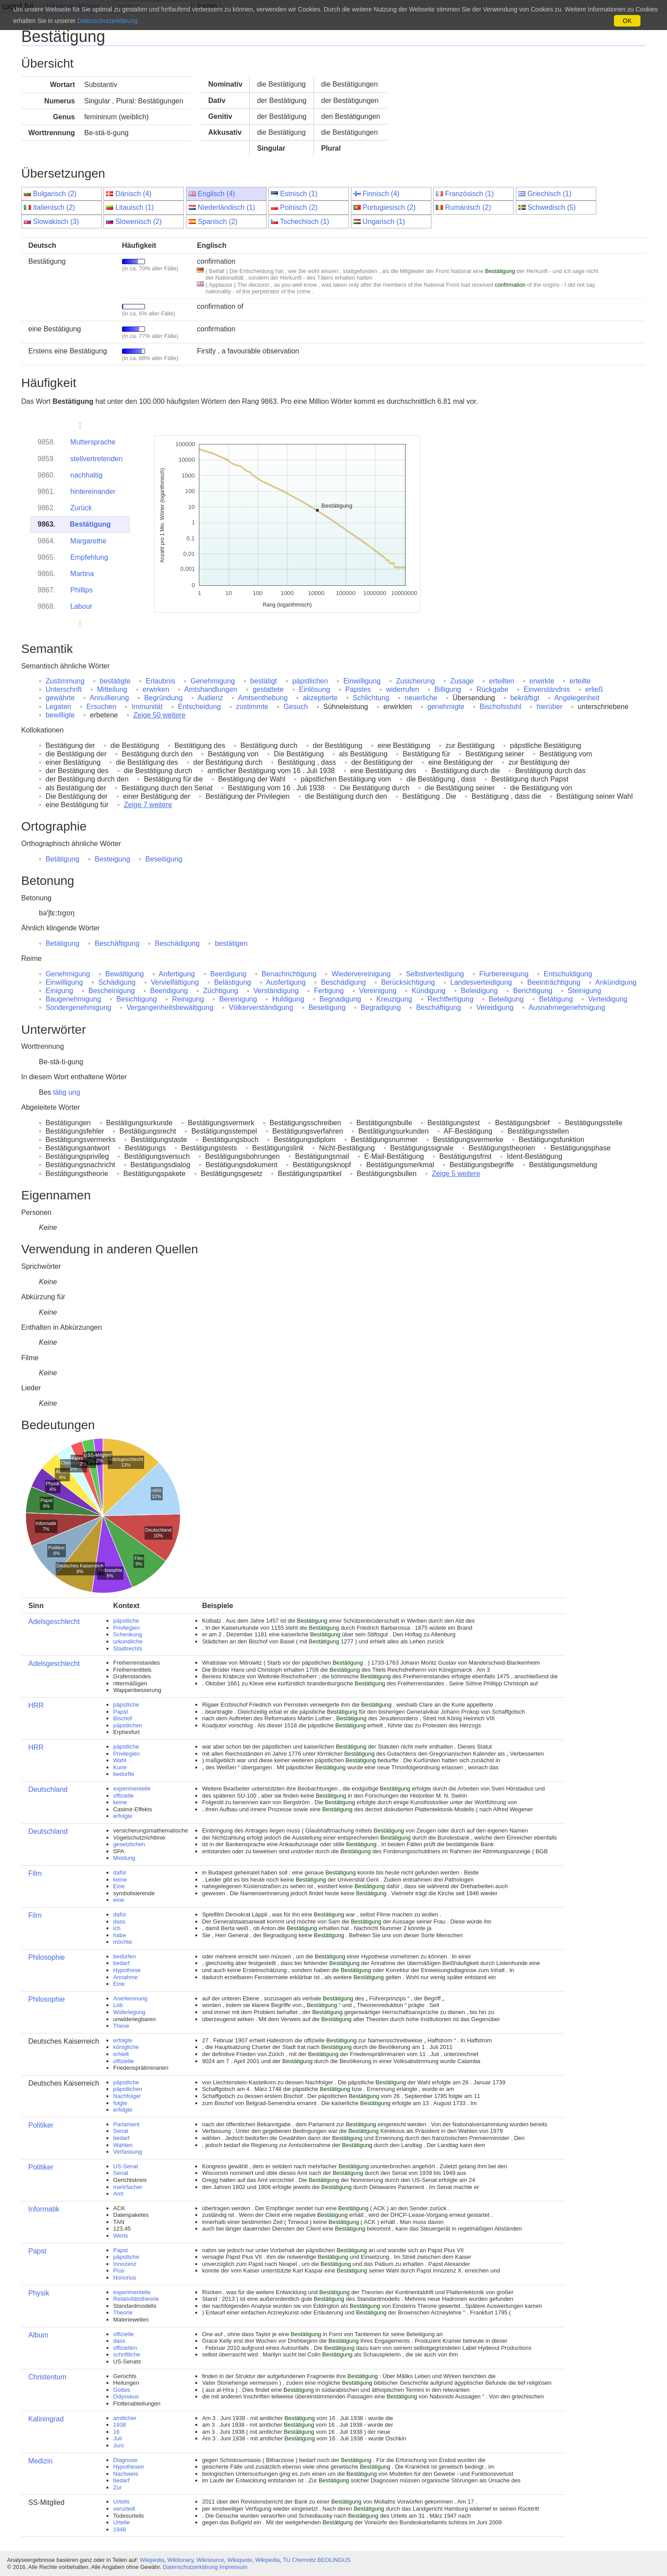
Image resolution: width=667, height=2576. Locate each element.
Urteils (121, 2501)
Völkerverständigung (261, 1007)
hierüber (550, 706)
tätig (59, 1092)
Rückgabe (492, 689)
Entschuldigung (568, 974)
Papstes (358, 689)
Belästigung (232, 982)
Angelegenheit (576, 698)
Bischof (122, 1718)
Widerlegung (129, 2012)
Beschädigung (177, 943)
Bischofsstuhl (500, 706)
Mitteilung (112, 689)
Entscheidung (199, 706)
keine (120, 1802)
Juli (117, 2438)
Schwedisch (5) (551, 207)
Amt (118, 2193)
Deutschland (48, 1789)
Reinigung (188, 999)
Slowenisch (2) (138, 221)
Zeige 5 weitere (456, 1173)
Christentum (47, 2377)
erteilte (580, 681)
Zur (117, 2487)
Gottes (121, 2389)
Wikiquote (239, 2560)
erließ (594, 689)
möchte (122, 1942)
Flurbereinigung (503, 974)
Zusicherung (415, 681)
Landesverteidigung (481, 982)
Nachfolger (127, 2096)
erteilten (501, 681)
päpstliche (126, 1620)
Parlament (126, 2124)
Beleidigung (479, 990)
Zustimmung (65, 681)
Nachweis (125, 2473)
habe (119, 1935)
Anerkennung (130, 1998)
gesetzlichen (129, 1844)
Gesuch (296, 706)
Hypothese (127, 1970)
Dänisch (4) (133, 193)
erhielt (121, 2054)
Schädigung (117, 982)
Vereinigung (377, 990)
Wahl (119, 1760)
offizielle (123, 1795)
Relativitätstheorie (136, 2298)
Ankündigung (616, 982)
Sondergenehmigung (78, 1007)
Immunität (147, 706)
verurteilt (124, 2508)
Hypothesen (128, 2466)
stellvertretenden (96, 459)
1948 (119, 2529)
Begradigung (381, 1007)
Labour (81, 606)
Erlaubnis (160, 681)
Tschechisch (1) (304, 221)
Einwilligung (362, 681)
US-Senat (125, 2166)
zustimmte (252, 706)
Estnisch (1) (298, 193)
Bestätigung (90, 524)
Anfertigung (177, 974)
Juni (118, 2445)
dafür (119, 1872)
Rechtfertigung (450, 999)
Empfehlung (89, 557)
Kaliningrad (46, 2419)
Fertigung (329, 990)
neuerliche (420, 698)
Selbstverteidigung (435, 974)
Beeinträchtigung (553, 982)
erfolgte (122, 1816)
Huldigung (288, 999)
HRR (36, 1705)
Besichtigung (136, 999)
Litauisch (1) (134, 207)
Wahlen (123, 2145)
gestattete (267, 689)
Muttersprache (92, 442)
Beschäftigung (117, 943)
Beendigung (169, 990)
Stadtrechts (127, 1648)
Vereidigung (495, 1007)
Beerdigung (228, 974)
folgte (120, 2103)
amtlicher (125, 2418)
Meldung (124, 1858)
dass (119, 1921)
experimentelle (132, 1788)
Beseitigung (164, 859)
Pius (118, 2270)
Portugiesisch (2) (388, 207)
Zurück (81, 508)
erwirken (156, 689)
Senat (120, 2131)
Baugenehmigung (73, 999)
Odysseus (126, 2396)
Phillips (81, 590)
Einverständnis (546, 689)
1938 (119, 2424)
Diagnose (125, 2460)
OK (627, 20)
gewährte (60, 698)
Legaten (58, 706)
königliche (126, 2047)
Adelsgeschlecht (54, 1621)
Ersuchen (102, 706)
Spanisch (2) (217, 221)
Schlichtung (371, 698)
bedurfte (123, 1774)
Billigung (448, 689)
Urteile (121, 2522)
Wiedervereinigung (361, 974)
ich (117, 1928)
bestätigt (263, 681)
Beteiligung (506, 999)
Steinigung (584, 990)
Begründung (163, 698)
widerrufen (402, 689)
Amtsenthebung (263, 698)
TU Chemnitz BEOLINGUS (317, 2560)
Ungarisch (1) (383, 221)
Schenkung (127, 1634)
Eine (119, 1886)
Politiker (40, 2125)
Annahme (125, 1977)
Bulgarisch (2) (54, 193)
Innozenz (125, 2264)
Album (38, 2335)
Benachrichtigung (289, 974)
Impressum (233, 2567)
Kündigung (429, 990)
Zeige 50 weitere (159, 715)
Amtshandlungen (210, 689)
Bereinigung (238, 999)
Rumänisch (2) (468, 207)
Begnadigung (340, 999)
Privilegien (126, 1627)
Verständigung (275, 990)
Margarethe (88, 541)
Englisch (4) (216, 193)
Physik (38, 2293)
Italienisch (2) (54, 207)
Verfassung (127, 2151)
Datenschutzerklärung (190, 2567)
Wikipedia (152, 2560)
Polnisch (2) (298, 207)
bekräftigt (524, 698)
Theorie (123, 2312)
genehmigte (446, 706)
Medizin (40, 2461)
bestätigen (231, 943)
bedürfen (124, 1956)
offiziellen (125, 2348)
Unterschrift (64, 689)
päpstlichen (310, 681)
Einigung (59, 990)
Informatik (43, 2209)
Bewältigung (124, 974)
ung (74, 1092)
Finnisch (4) (381, 193)
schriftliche (126, 2354)
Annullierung (109, 698)
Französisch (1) (469, 193)
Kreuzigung (394, 999)
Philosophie (46, 1957)
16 (116, 2431)
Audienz (210, 698)
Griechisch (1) (549, 193)
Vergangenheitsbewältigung (169, 1007)
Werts (120, 2235)
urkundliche (128, 1641)
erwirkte (542, 681)
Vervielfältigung (175, 982)
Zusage (461, 681)
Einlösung (314, 689)
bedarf (121, 1963)
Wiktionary (181, 2560)
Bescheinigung (111, 990)
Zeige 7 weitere (148, 804)
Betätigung (63, 859)
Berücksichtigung (408, 982)
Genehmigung (213, 681)
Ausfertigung (286, 982)
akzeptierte (320, 698)
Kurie (119, 1767)
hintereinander (92, 491)
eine (118, 1900)
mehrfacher (127, 2187)
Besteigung (112, 859)
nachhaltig (86, 475)
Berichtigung (533, 990)
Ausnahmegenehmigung (567, 1007)
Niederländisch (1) (226, 207)
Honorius (124, 2277)
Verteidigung (608, 999)
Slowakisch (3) (56, 221)
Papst (120, 1711)
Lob (118, 2005)
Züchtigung (220, 990)
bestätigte (115, 681)
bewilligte (60, 715)
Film (35, 1873)
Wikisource (211, 2560)
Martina (82, 573)
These (121, 2025)
